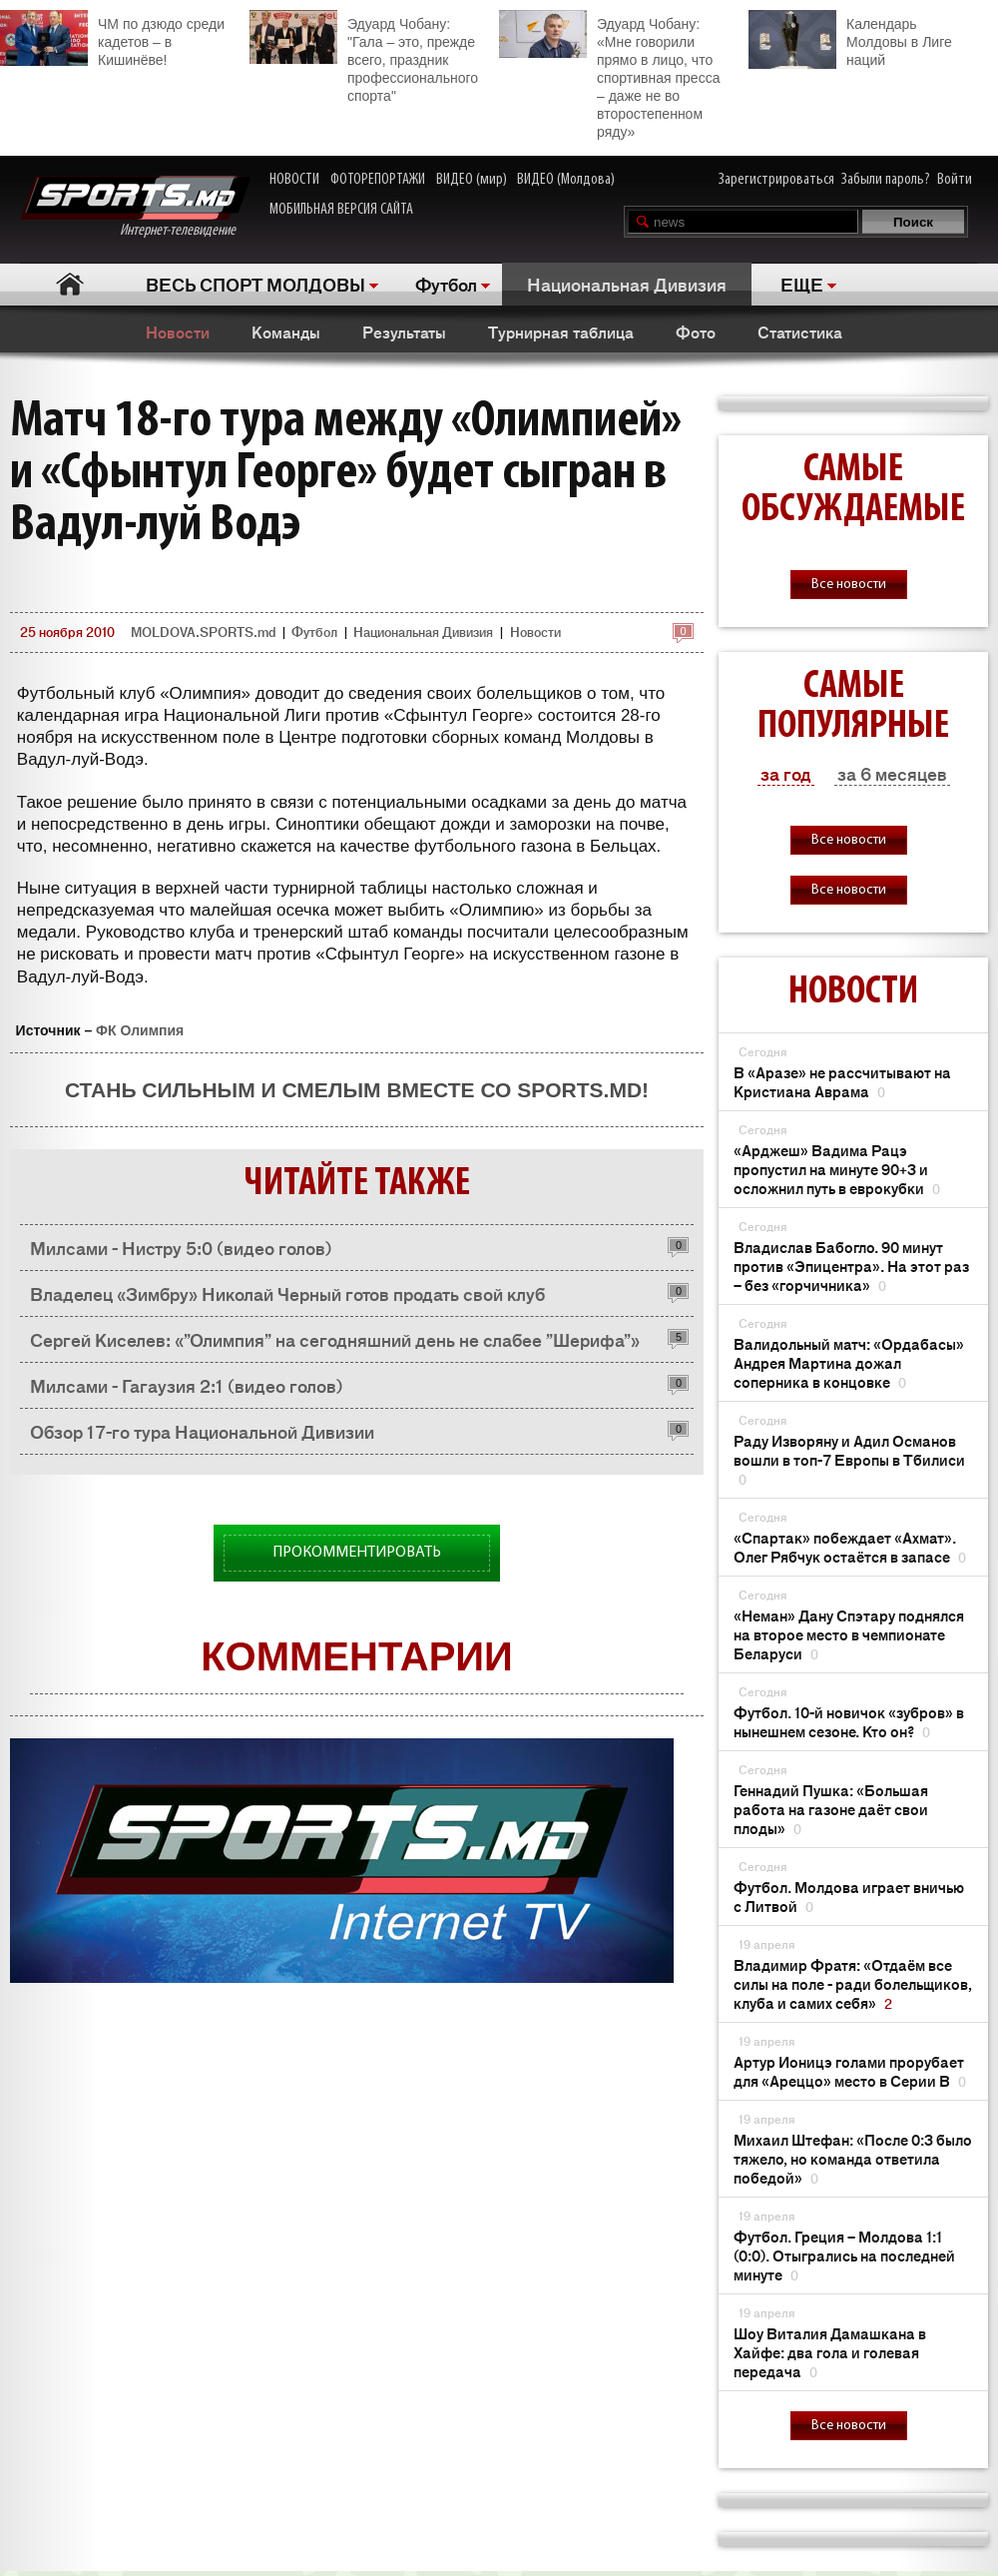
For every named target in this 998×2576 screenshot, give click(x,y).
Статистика (799, 331)
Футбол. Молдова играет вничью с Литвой (849, 1896)
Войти (954, 180)
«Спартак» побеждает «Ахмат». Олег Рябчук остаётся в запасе (850, 1547)
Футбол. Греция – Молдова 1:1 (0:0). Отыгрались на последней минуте (844, 2255)
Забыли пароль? (885, 180)
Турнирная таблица (561, 331)
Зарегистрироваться (776, 180)
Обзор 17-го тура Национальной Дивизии (202, 1431)
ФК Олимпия (140, 1030)
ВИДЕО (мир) (471, 180)
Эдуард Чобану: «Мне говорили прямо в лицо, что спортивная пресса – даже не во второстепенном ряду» (609, 75)
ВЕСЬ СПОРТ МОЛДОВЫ (255, 284)
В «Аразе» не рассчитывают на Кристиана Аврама (842, 1081)
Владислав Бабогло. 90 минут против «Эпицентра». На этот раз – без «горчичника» (851, 1265)
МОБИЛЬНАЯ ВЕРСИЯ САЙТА (341, 210)
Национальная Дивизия (627, 284)
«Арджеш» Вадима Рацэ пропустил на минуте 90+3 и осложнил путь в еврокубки (837, 1168)
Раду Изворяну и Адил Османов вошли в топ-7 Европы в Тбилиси (849, 1459)
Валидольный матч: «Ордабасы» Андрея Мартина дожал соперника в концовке (849, 1362)
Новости (178, 331)
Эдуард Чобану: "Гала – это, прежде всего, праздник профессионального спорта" (364, 57)
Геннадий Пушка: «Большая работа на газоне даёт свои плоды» (831, 1808)
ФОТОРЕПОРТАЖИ (377, 180)
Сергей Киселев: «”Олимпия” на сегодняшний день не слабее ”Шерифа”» (335, 1339)
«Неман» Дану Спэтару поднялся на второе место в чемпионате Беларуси (849, 1634)
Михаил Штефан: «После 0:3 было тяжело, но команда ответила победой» (853, 2158)
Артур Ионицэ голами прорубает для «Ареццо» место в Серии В (850, 2071)
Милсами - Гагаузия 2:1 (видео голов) (186, 1385)
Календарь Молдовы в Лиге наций (850, 39)
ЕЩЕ (801, 284)
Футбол (446, 284)
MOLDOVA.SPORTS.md (203, 631)
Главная (70, 284)
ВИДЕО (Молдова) (566, 180)
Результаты (404, 331)
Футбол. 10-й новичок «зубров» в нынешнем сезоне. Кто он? (849, 1721)
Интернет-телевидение (135, 207)
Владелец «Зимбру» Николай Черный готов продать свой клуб (287, 1293)
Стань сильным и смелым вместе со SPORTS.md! (357, 1089)
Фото (696, 331)
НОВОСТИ (294, 180)
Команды (285, 331)
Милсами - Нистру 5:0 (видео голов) (181, 1247)
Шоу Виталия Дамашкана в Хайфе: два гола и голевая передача (830, 2351)
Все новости (848, 584)
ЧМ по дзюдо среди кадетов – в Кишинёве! (112, 39)
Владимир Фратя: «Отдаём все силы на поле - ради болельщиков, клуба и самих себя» (853, 1983)
